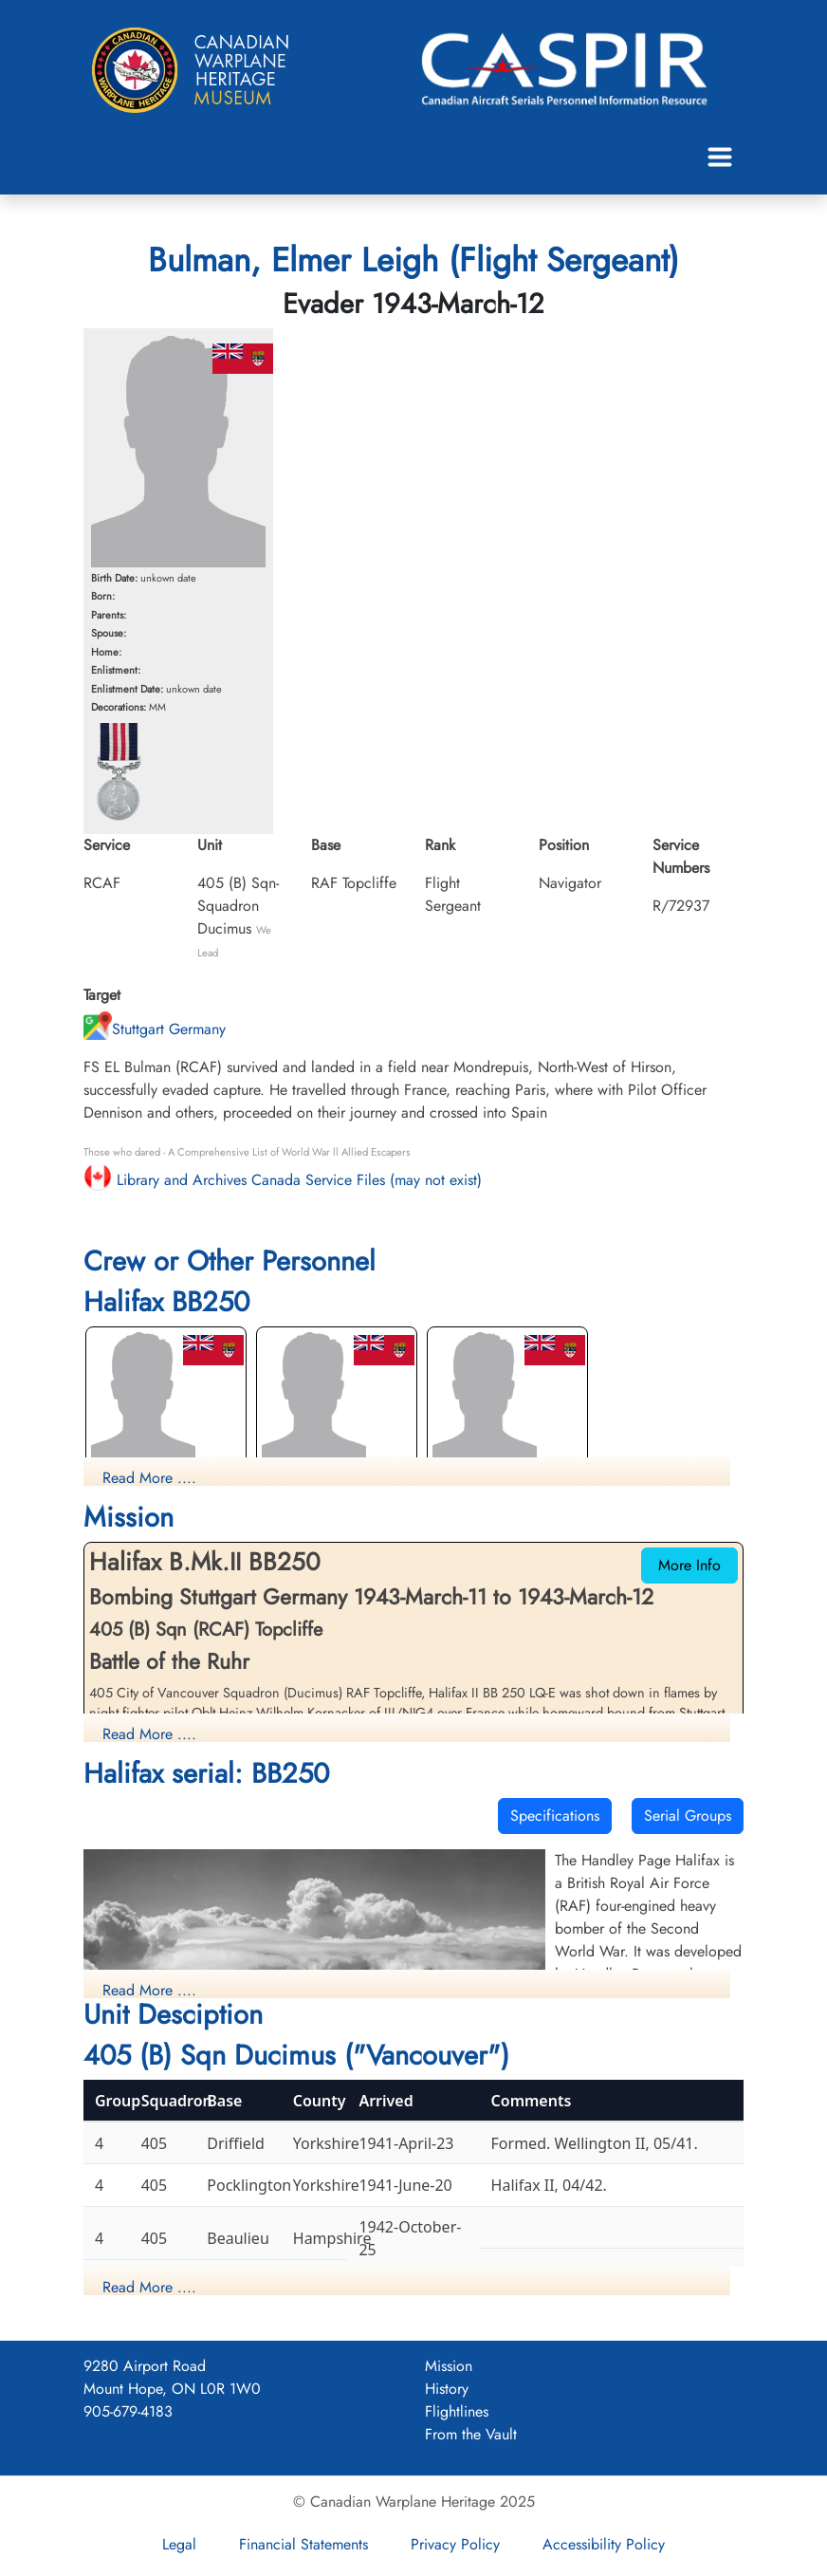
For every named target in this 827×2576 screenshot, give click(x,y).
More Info (689, 1565)
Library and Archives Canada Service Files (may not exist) (282, 1180)
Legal (179, 2544)
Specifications (554, 1815)
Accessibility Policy (603, 2544)
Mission (448, 2366)
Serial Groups (687, 1815)
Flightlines (456, 2411)
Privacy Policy (455, 2544)
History (447, 2389)
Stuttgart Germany (154, 1029)
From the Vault (471, 2434)
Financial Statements (303, 2544)
